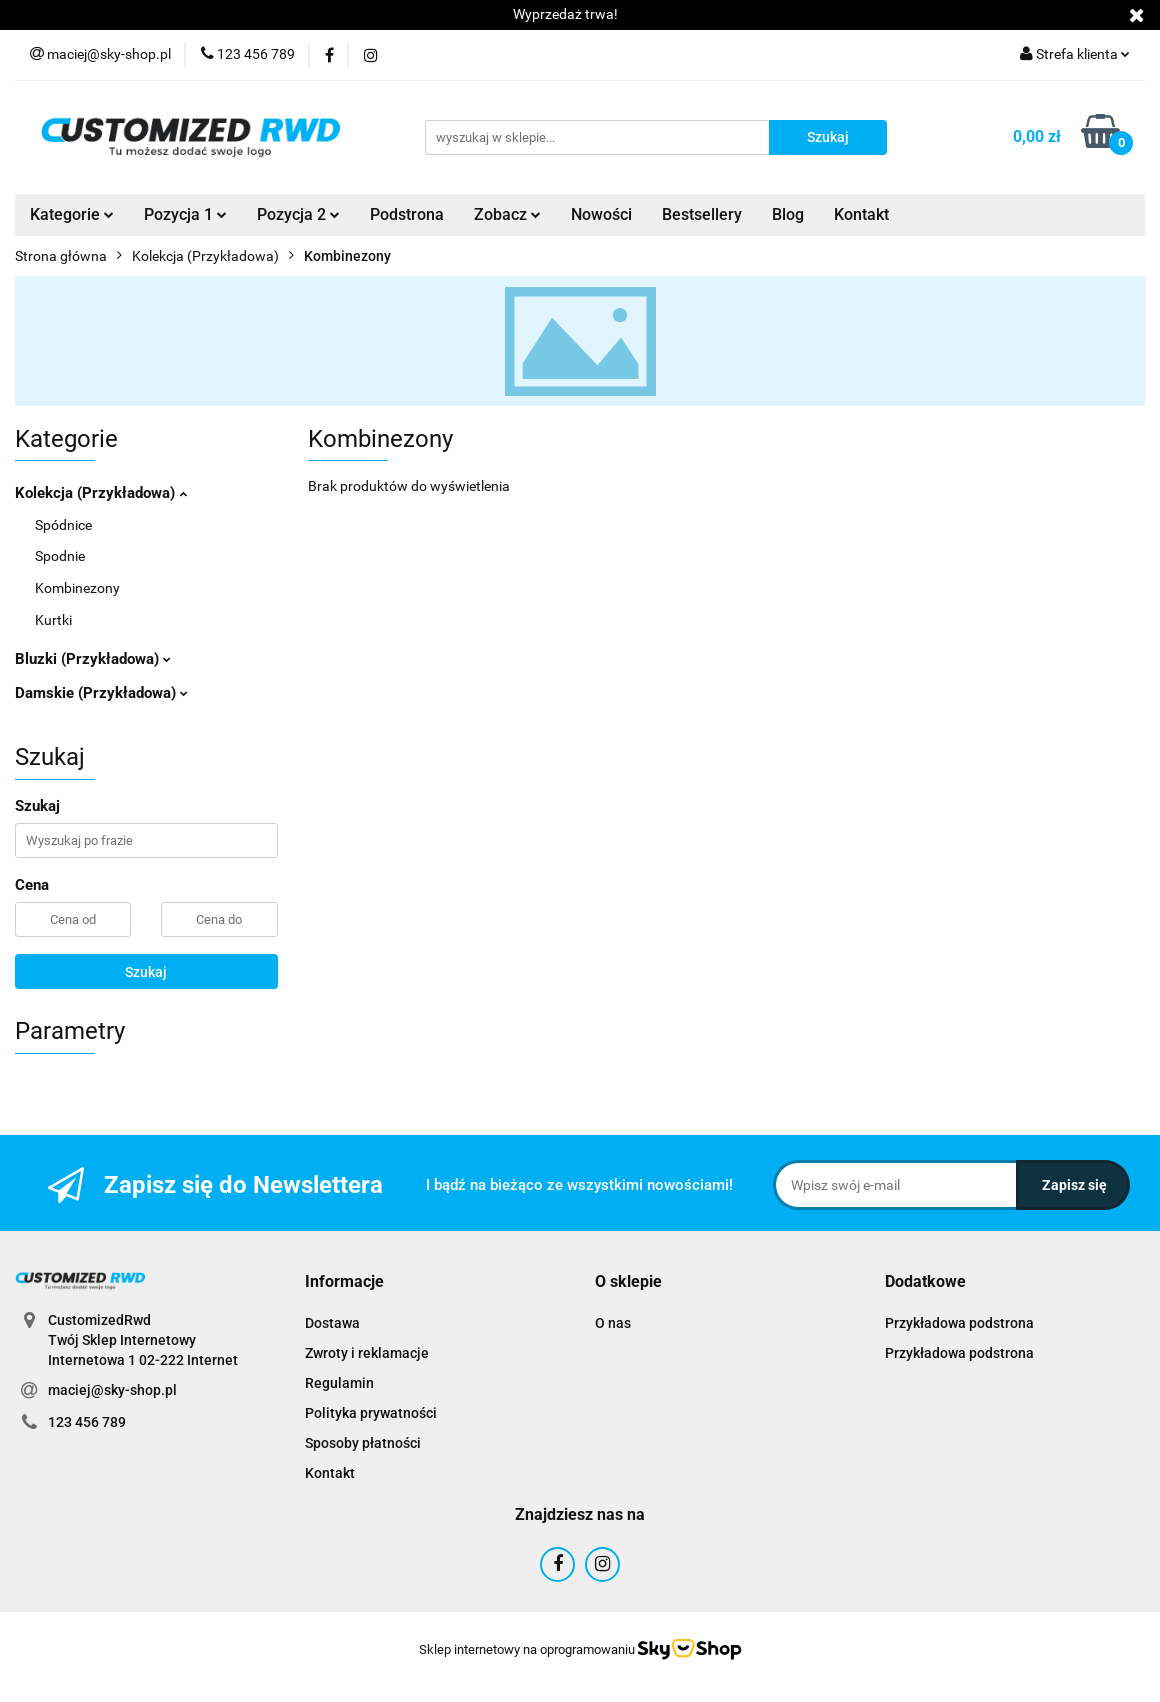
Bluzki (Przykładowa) (93, 659)
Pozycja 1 (185, 214)
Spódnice (63, 525)
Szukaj (146, 972)
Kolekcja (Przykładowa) (101, 493)
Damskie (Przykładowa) (101, 693)
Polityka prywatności (371, 1413)
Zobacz (507, 214)
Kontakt (861, 214)
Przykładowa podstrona (959, 1323)
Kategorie (72, 214)
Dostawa (332, 1323)
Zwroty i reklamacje (367, 1353)
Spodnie (60, 556)
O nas (613, 1323)
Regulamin (339, 1383)
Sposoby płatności (363, 1443)
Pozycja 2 (298, 214)
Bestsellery (702, 214)
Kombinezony (77, 588)
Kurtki (53, 620)
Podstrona (407, 214)
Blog (788, 214)
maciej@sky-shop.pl (112, 1390)
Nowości (601, 214)
